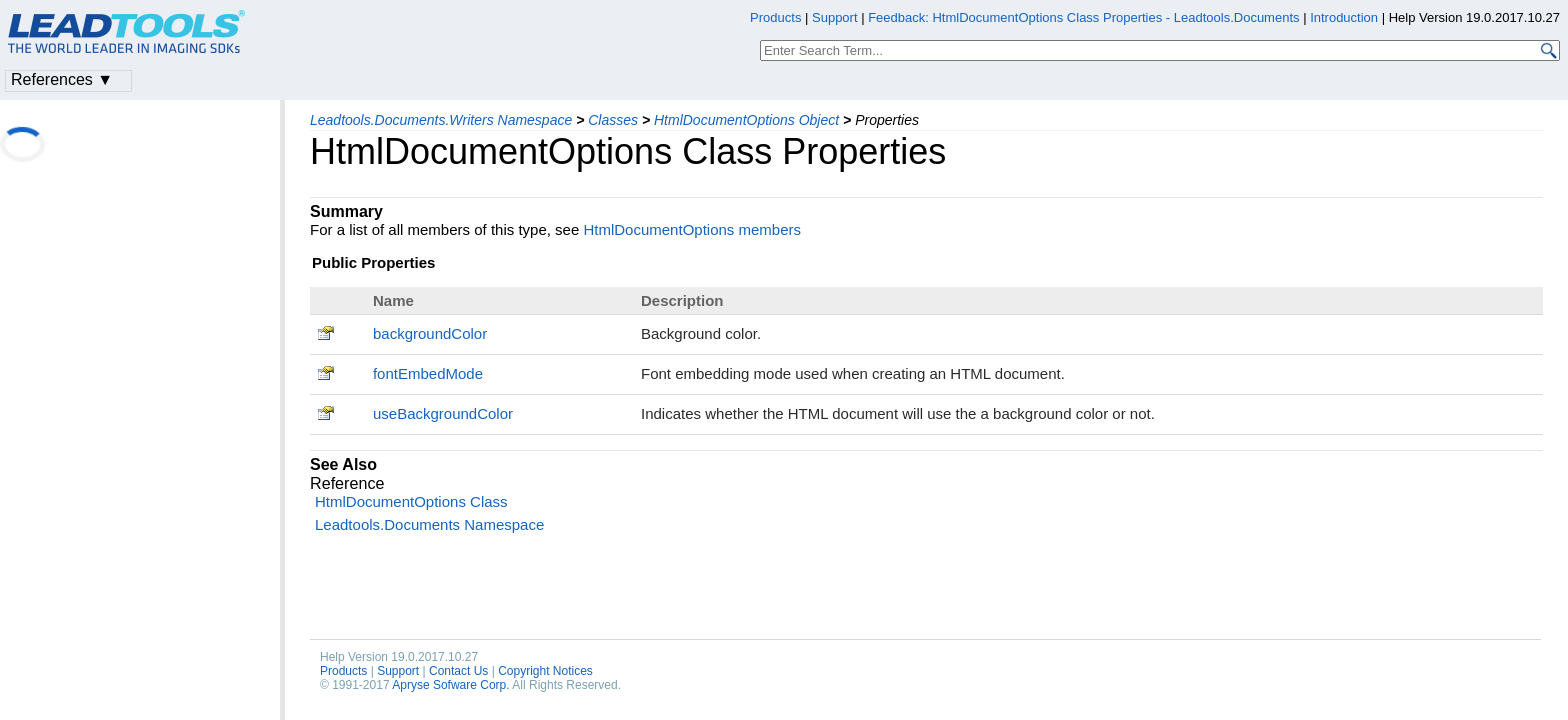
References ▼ (62, 79)
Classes (613, 120)
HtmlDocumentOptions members (692, 229)
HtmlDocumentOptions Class (411, 501)
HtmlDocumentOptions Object (746, 120)
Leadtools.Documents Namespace (429, 524)
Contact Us (458, 671)
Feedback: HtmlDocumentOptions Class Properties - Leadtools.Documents (1085, 17)
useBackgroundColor (443, 413)
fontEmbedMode (428, 373)
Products (343, 671)
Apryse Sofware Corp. (450, 685)
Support (398, 671)
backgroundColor (430, 333)
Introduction (1344, 17)
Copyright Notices (545, 671)
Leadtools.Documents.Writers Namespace (441, 120)
